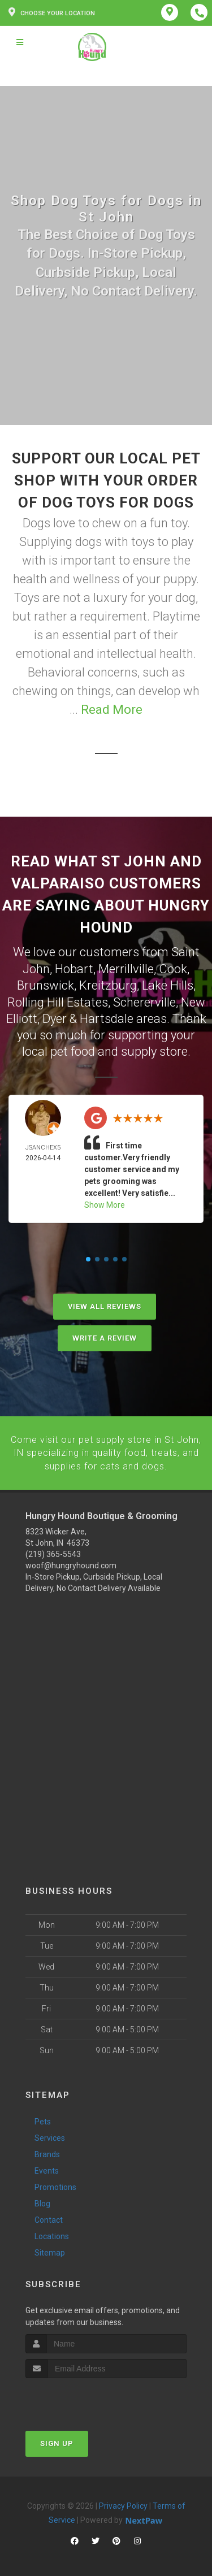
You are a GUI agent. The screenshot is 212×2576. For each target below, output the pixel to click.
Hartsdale (106, 1016)
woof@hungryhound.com (70, 1561)
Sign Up (56, 2440)
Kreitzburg (108, 984)
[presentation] (85, 2396)
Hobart (74, 968)
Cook (173, 968)
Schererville (144, 1001)
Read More (111, 709)
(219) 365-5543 (53, 1550)
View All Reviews (104, 1304)
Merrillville (126, 968)
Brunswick (45, 984)
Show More (104, 1202)
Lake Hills (167, 984)
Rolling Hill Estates (57, 1001)
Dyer (54, 1016)
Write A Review (104, 1336)
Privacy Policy (123, 2502)
